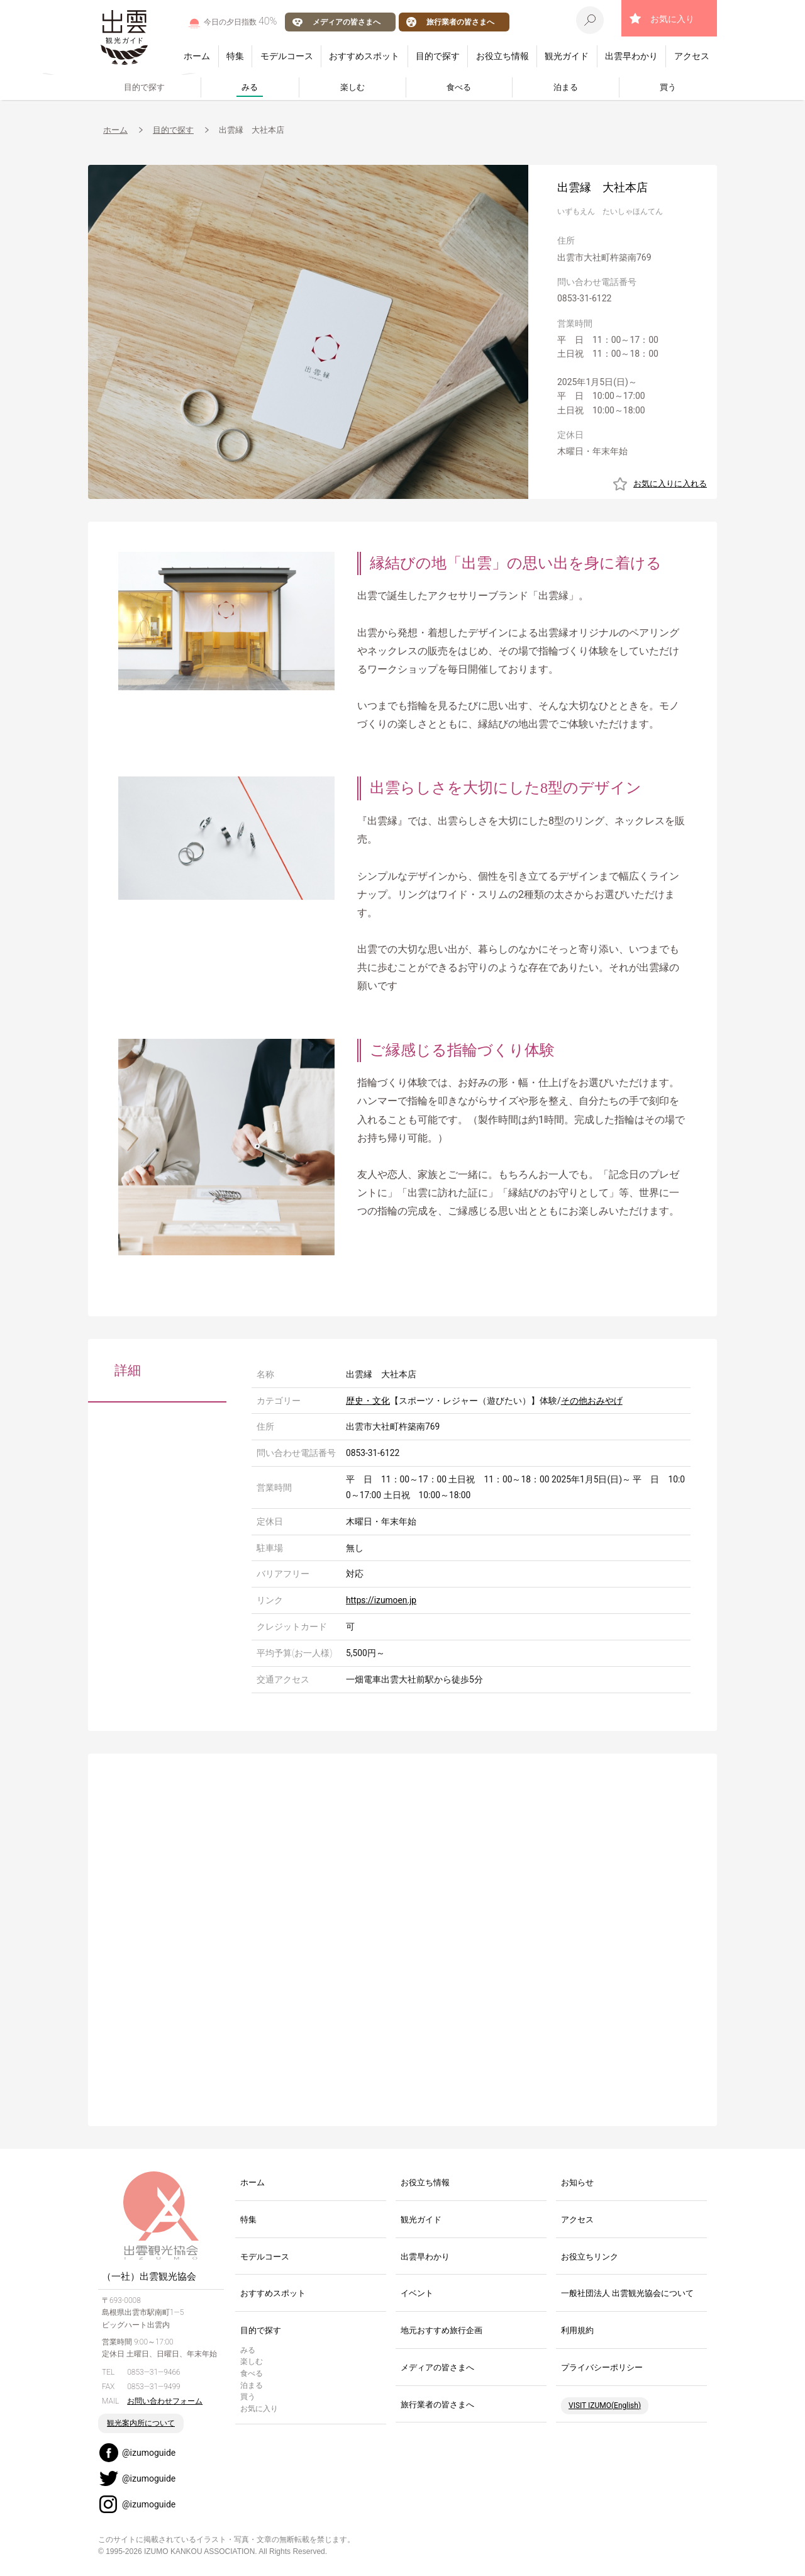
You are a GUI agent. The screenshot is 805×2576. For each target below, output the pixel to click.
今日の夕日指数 (240, 21)
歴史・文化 (368, 1401)
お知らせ (577, 2182)
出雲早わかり (631, 56)
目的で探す (438, 56)
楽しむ (352, 87)
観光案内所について (141, 2423)
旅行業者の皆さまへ (460, 21)
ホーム (197, 56)
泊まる (565, 87)
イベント (417, 2293)
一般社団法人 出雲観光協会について (627, 2293)
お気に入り (672, 19)
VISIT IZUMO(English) (605, 2405)
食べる (459, 87)
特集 (235, 56)
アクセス (691, 56)
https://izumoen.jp (381, 1600)
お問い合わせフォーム (165, 2401)
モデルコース (286, 56)
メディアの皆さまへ (346, 21)
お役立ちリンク (589, 2256)
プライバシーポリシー (602, 2367)
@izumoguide (148, 2453)
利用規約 (577, 2330)
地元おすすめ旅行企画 (441, 2330)
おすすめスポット (364, 56)
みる (250, 87)
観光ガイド (567, 56)
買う (668, 87)
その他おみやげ (592, 1401)
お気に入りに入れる (670, 483)
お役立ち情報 (502, 56)
